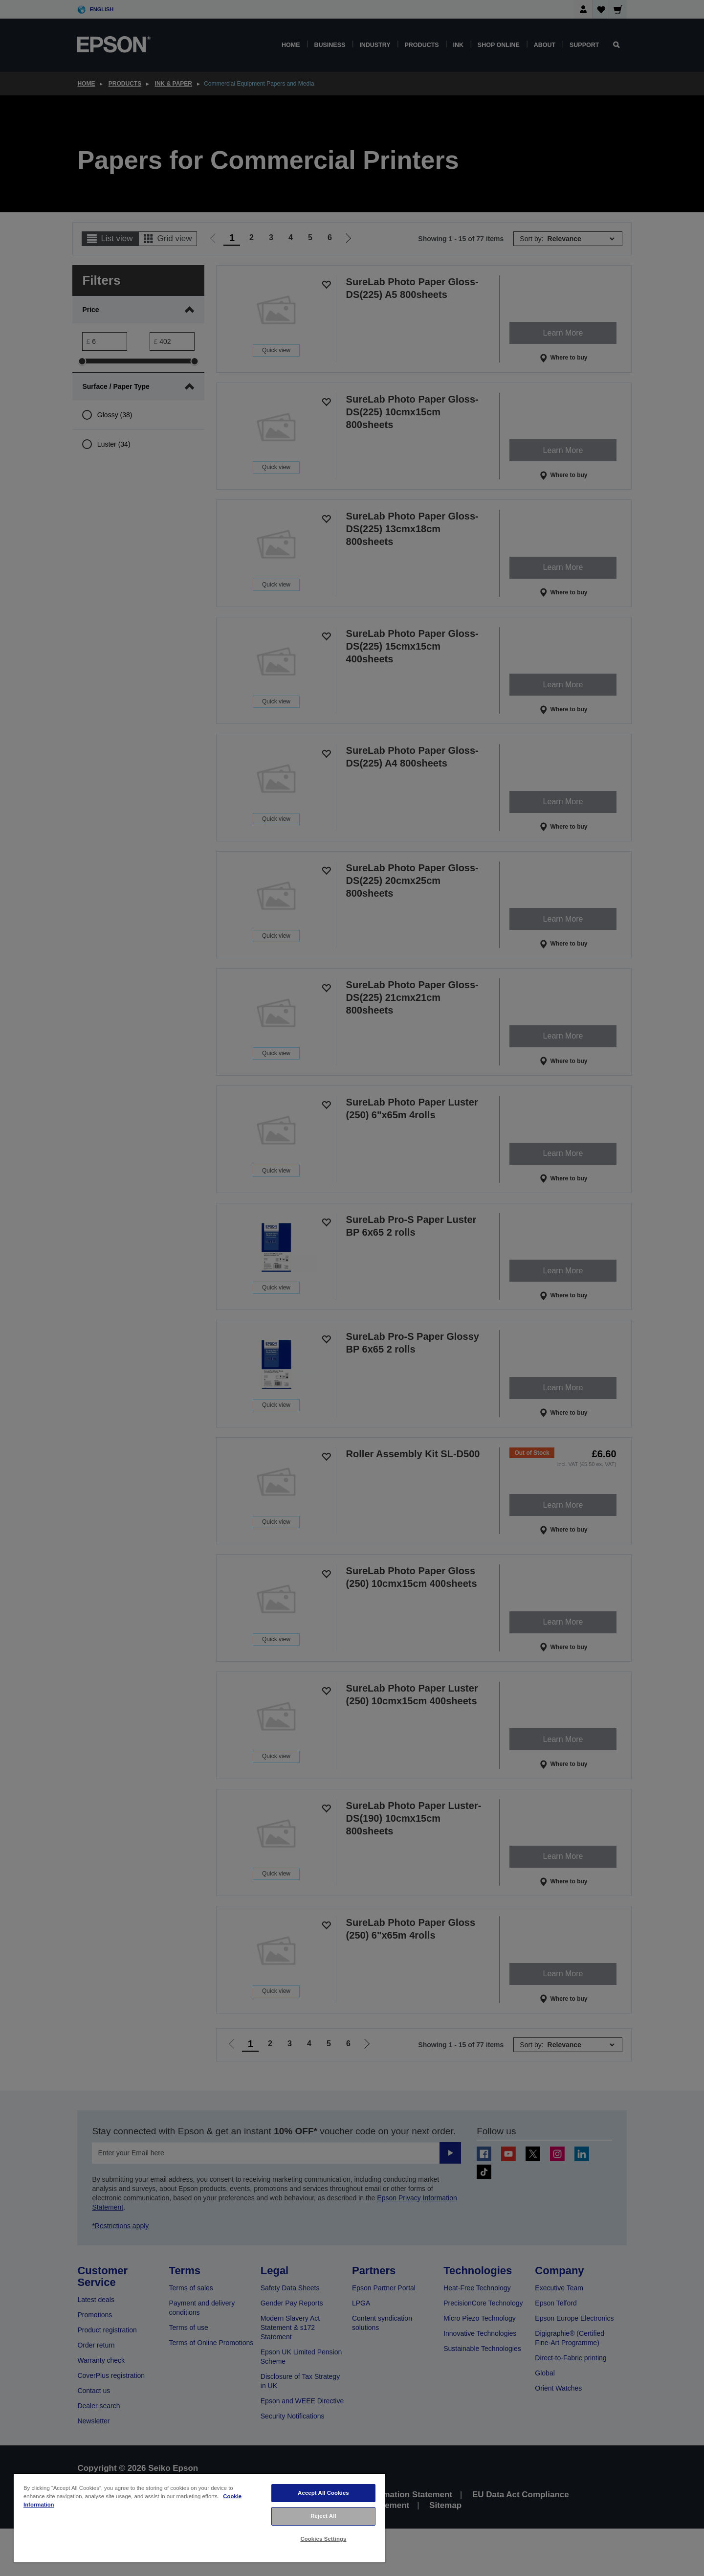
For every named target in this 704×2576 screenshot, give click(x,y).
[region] (199, 2517)
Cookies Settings (323, 2539)
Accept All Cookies (323, 2493)
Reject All (323, 2516)
